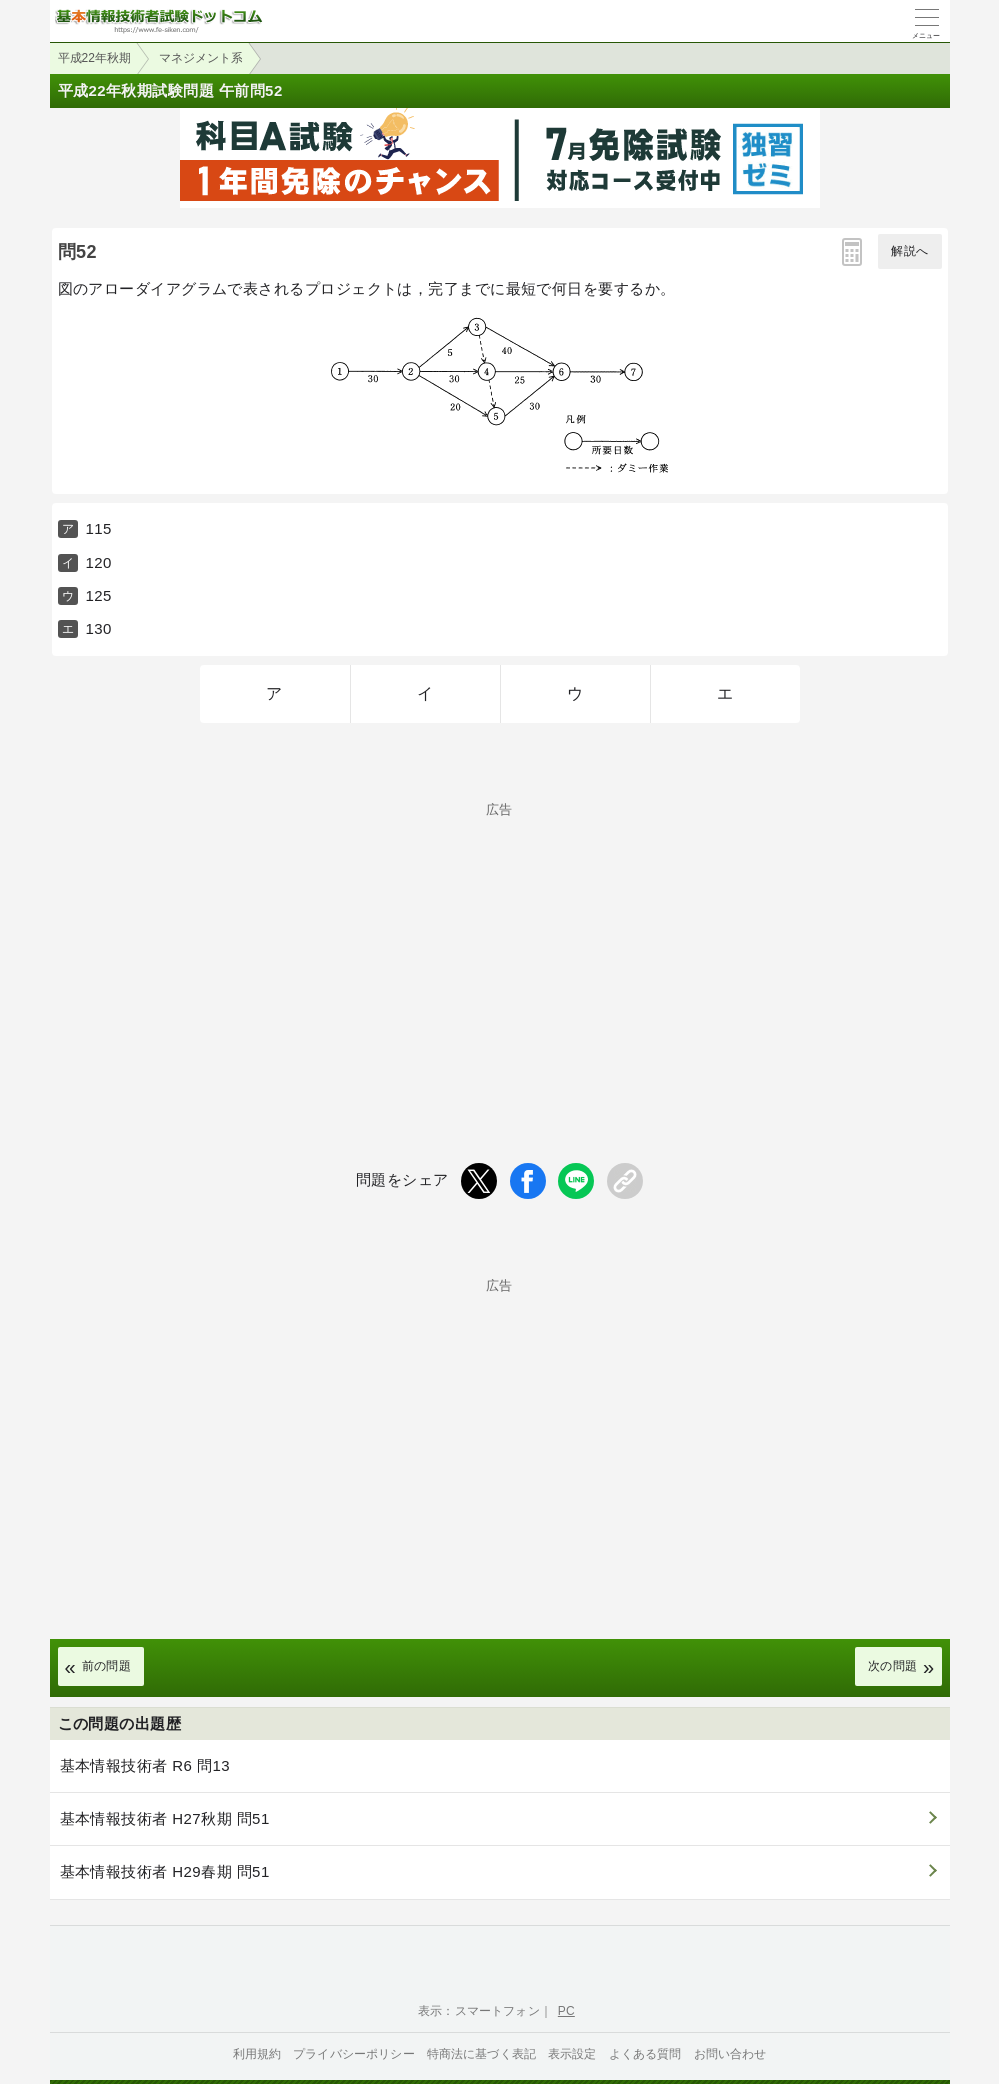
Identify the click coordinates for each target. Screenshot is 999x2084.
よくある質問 (645, 2054)
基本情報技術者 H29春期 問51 (165, 1871)
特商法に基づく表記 (481, 2054)
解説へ (909, 251)
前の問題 (107, 1666)
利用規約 (257, 2054)
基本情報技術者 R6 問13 (145, 1765)
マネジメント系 (201, 58)
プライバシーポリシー (354, 2054)
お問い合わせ (730, 2054)
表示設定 (572, 2054)
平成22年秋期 (94, 58)
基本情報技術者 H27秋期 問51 (165, 1818)
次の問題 (893, 1666)
